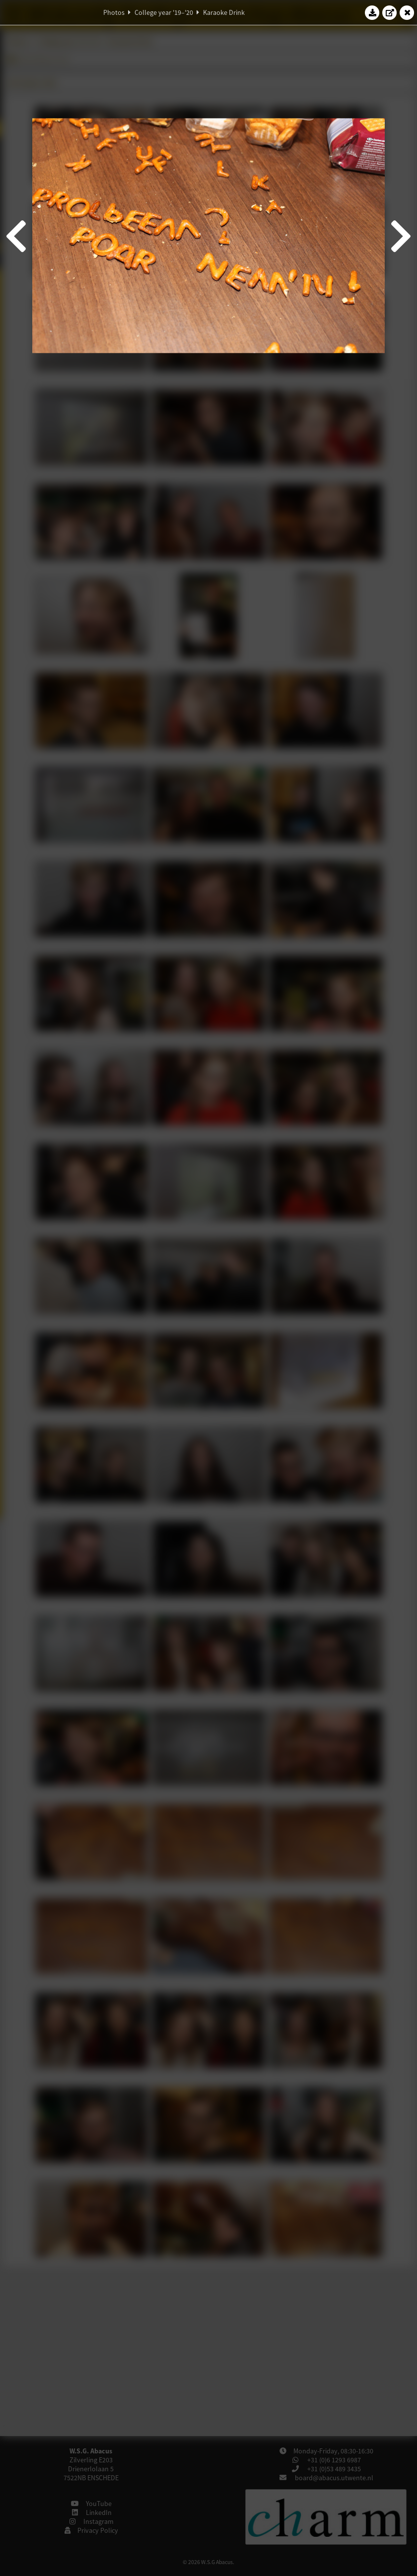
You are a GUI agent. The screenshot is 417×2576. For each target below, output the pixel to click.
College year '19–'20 (164, 12)
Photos (114, 12)
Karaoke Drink (224, 12)
